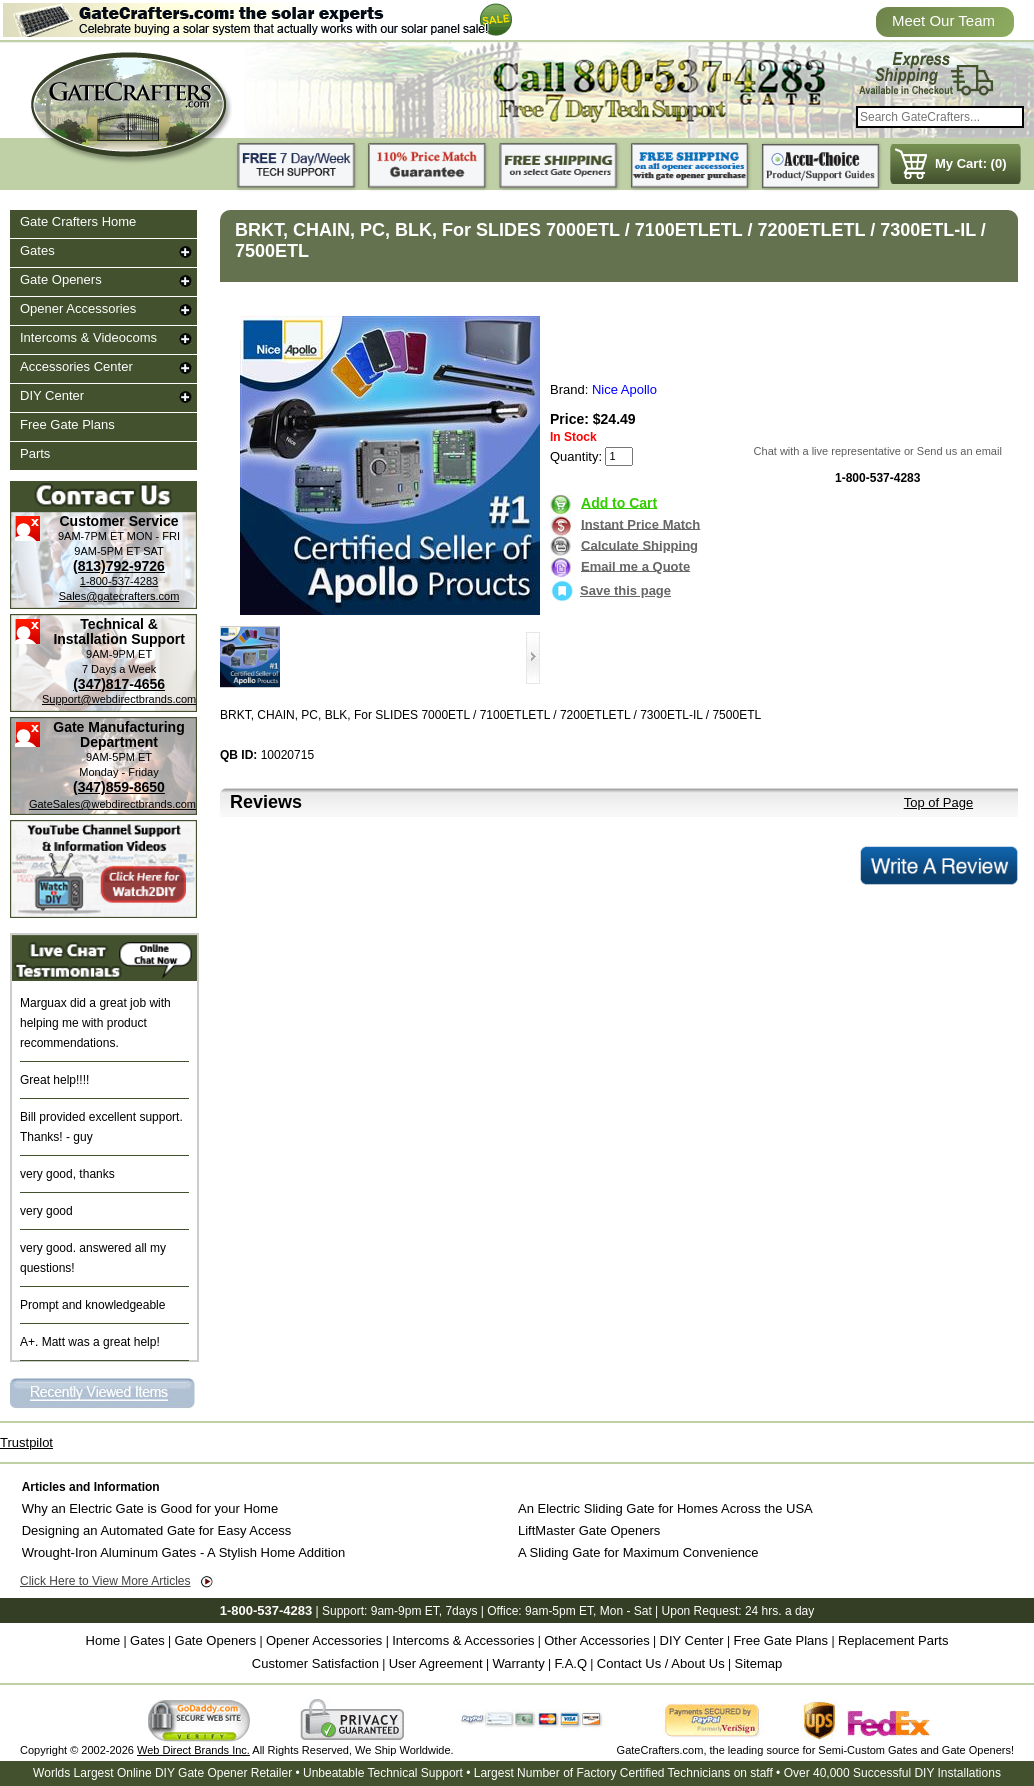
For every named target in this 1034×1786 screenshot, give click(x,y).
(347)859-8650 (119, 787)
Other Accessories (597, 1640)
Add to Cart (619, 502)
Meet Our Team (943, 20)
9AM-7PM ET (91, 536)
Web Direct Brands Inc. (193, 1750)
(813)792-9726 (119, 566)
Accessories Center (76, 366)
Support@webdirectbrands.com (119, 699)
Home (103, 1640)
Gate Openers (61, 279)
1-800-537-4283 (119, 581)
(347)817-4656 (119, 684)
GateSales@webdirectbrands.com (112, 804)
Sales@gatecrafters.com (119, 596)
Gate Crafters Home (78, 221)
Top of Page (938, 802)
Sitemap (759, 1663)
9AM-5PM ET (107, 551)
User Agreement (436, 1663)
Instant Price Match (640, 523)
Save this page (610, 590)
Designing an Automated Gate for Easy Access (157, 1530)
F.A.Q (571, 1663)
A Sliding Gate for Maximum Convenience (638, 1552)
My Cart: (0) (971, 163)
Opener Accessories (78, 308)
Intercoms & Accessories (463, 1640)
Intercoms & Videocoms (88, 337)
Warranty (518, 1663)
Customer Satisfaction (315, 1663)
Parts (35, 453)
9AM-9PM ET (119, 654)
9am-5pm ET (559, 1611)
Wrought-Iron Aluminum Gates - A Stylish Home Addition (183, 1552)
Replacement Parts (893, 1640)
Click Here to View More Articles (105, 1581)
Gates (37, 250)
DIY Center (52, 395)
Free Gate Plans (67, 424)
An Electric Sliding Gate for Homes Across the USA (665, 1508)
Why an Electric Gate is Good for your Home (150, 1508)
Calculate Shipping (639, 544)
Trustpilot (26, 1442)
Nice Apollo (624, 389)
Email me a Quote (635, 565)
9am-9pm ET (405, 1611)
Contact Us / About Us (661, 1663)
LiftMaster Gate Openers (589, 1530)
